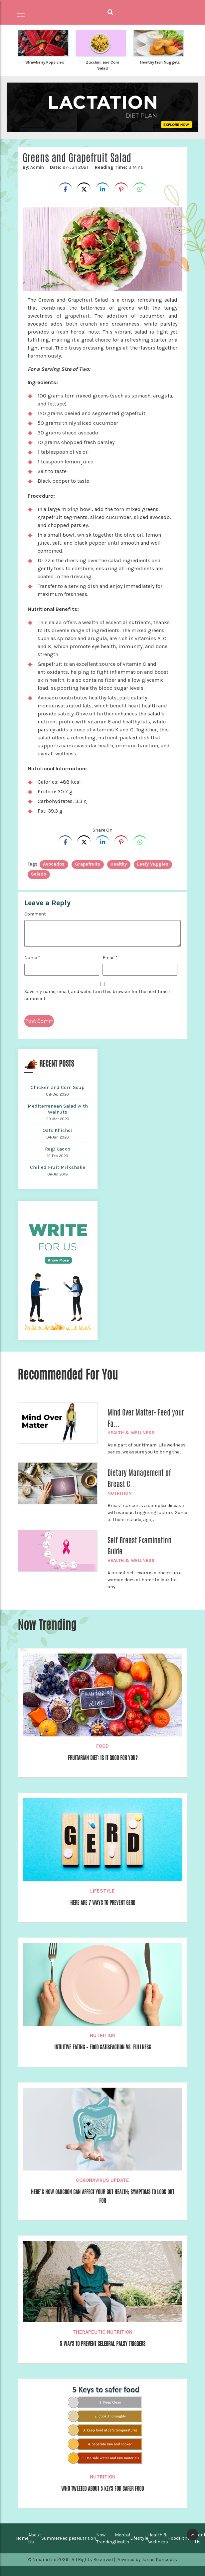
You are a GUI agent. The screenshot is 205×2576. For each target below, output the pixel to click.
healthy (118, 864)
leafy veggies (152, 864)
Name (32, 957)
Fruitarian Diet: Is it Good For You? (102, 1758)
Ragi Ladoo (57, 1149)
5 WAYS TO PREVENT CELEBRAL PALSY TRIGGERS (102, 2344)
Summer (50, 2538)
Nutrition (119, 1493)
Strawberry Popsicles (44, 62)
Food (102, 1746)
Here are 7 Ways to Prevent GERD (102, 1903)
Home (22, 2538)
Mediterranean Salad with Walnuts (58, 1109)
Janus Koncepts (159, 2559)
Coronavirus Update (102, 2180)
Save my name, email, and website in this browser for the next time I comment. (97, 995)
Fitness (187, 2538)
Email (110, 957)
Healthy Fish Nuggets (160, 62)
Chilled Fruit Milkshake (57, 1167)
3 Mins (119, 167)
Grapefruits (87, 864)
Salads (38, 874)
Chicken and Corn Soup (58, 1087)
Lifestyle (102, 1891)
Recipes (68, 2538)
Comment (35, 914)
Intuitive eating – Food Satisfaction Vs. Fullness (102, 2047)
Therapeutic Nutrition (102, 2332)
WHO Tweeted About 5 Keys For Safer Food (102, 2488)
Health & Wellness (130, 1432)
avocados (54, 864)
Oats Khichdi (58, 1130)
